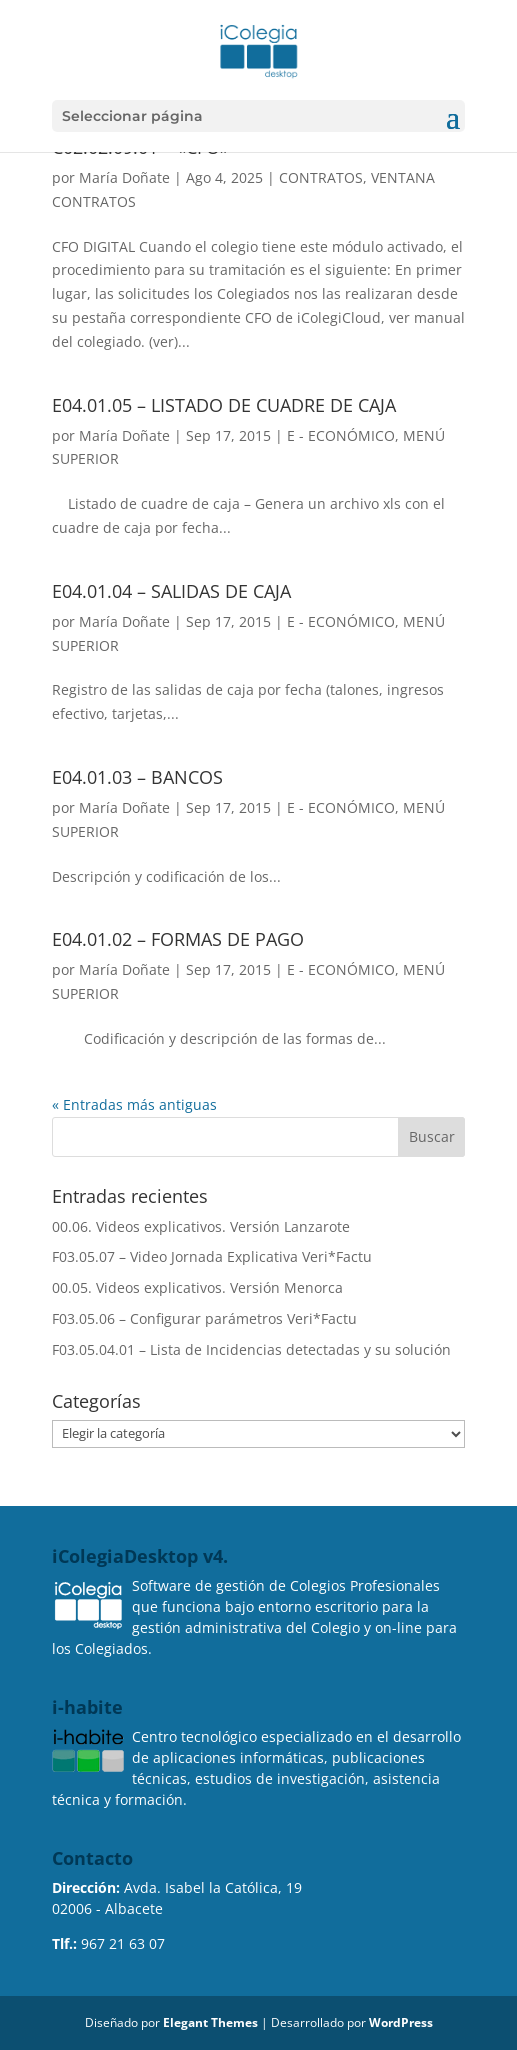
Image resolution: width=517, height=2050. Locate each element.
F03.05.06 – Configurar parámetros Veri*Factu (204, 1318)
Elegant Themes (210, 2022)
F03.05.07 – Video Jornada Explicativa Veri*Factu (212, 1256)
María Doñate (124, 177)
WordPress (401, 2022)
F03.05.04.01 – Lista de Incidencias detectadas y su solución (251, 1349)
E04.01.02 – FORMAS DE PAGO (178, 939)
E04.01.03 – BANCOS (137, 777)
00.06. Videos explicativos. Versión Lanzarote (201, 1226)
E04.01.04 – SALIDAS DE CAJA (171, 591)
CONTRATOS (321, 177)
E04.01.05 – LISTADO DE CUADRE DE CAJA (224, 405)
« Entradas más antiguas (134, 1104)
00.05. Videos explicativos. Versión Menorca (197, 1287)
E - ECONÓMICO (341, 435)
